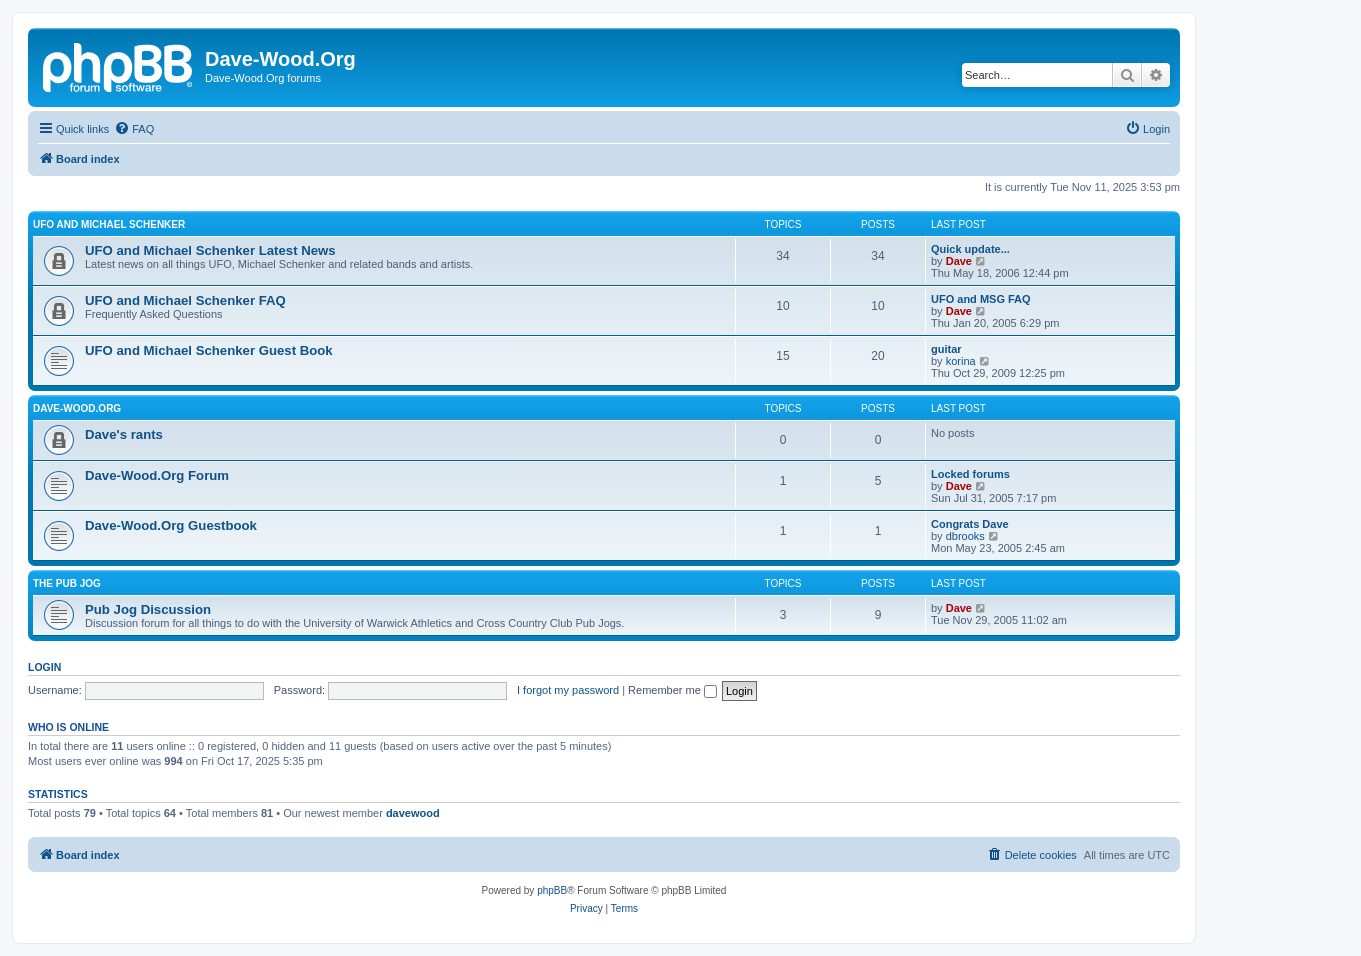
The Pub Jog (67, 583)
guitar (946, 349)
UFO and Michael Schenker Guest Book (209, 350)
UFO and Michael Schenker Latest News (210, 250)
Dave (959, 261)
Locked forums (970, 474)
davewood (413, 813)
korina (961, 361)
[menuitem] (134, 129)
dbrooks (965, 536)
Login (44, 667)
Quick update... (970, 249)
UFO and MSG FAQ (981, 299)
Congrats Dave (970, 524)
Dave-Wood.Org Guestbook (171, 525)
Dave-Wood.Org (77, 408)
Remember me (672, 690)
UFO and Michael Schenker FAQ (185, 300)
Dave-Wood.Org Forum (157, 475)
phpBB (552, 890)
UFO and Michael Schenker (109, 224)
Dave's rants (124, 434)
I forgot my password (568, 690)
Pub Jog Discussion (148, 609)
